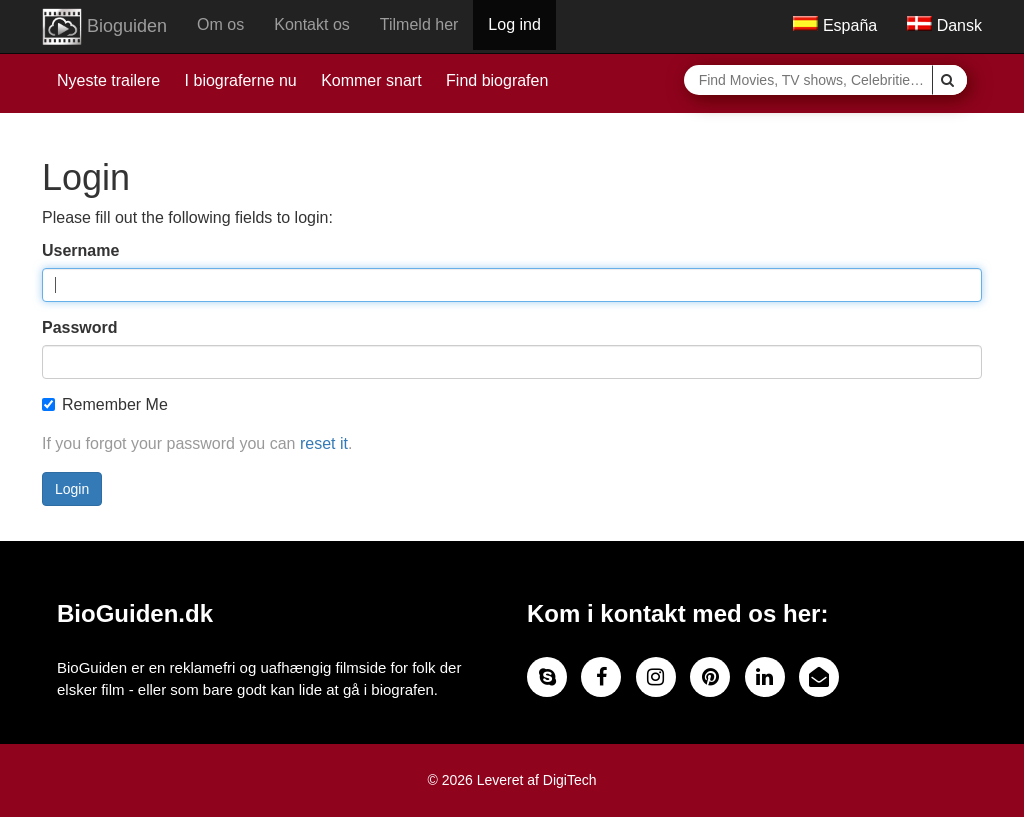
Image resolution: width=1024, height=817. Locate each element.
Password (80, 327)
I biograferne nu (241, 80)
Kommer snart (371, 80)
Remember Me (105, 404)
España (835, 25)
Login (72, 489)
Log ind (514, 24)
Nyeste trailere (108, 80)
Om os (220, 24)
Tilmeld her (419, 24)
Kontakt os (312, 24)
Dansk (944, 25)
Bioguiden (104, 27)
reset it (324, 443)
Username (80, 250)
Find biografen (497, 80)
